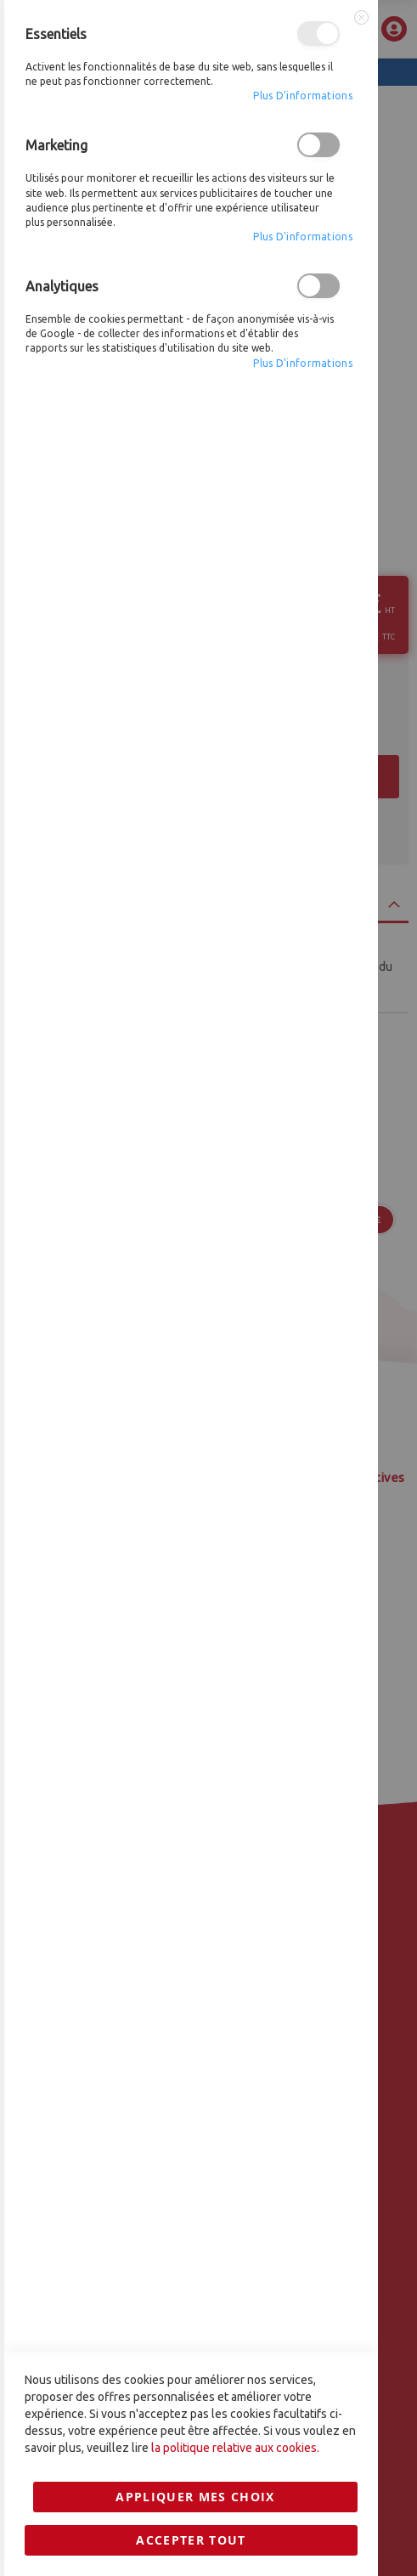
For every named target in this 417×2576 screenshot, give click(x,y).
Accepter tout (191, 1683)
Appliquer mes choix (195, 1640)
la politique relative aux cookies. (235, 1591)
